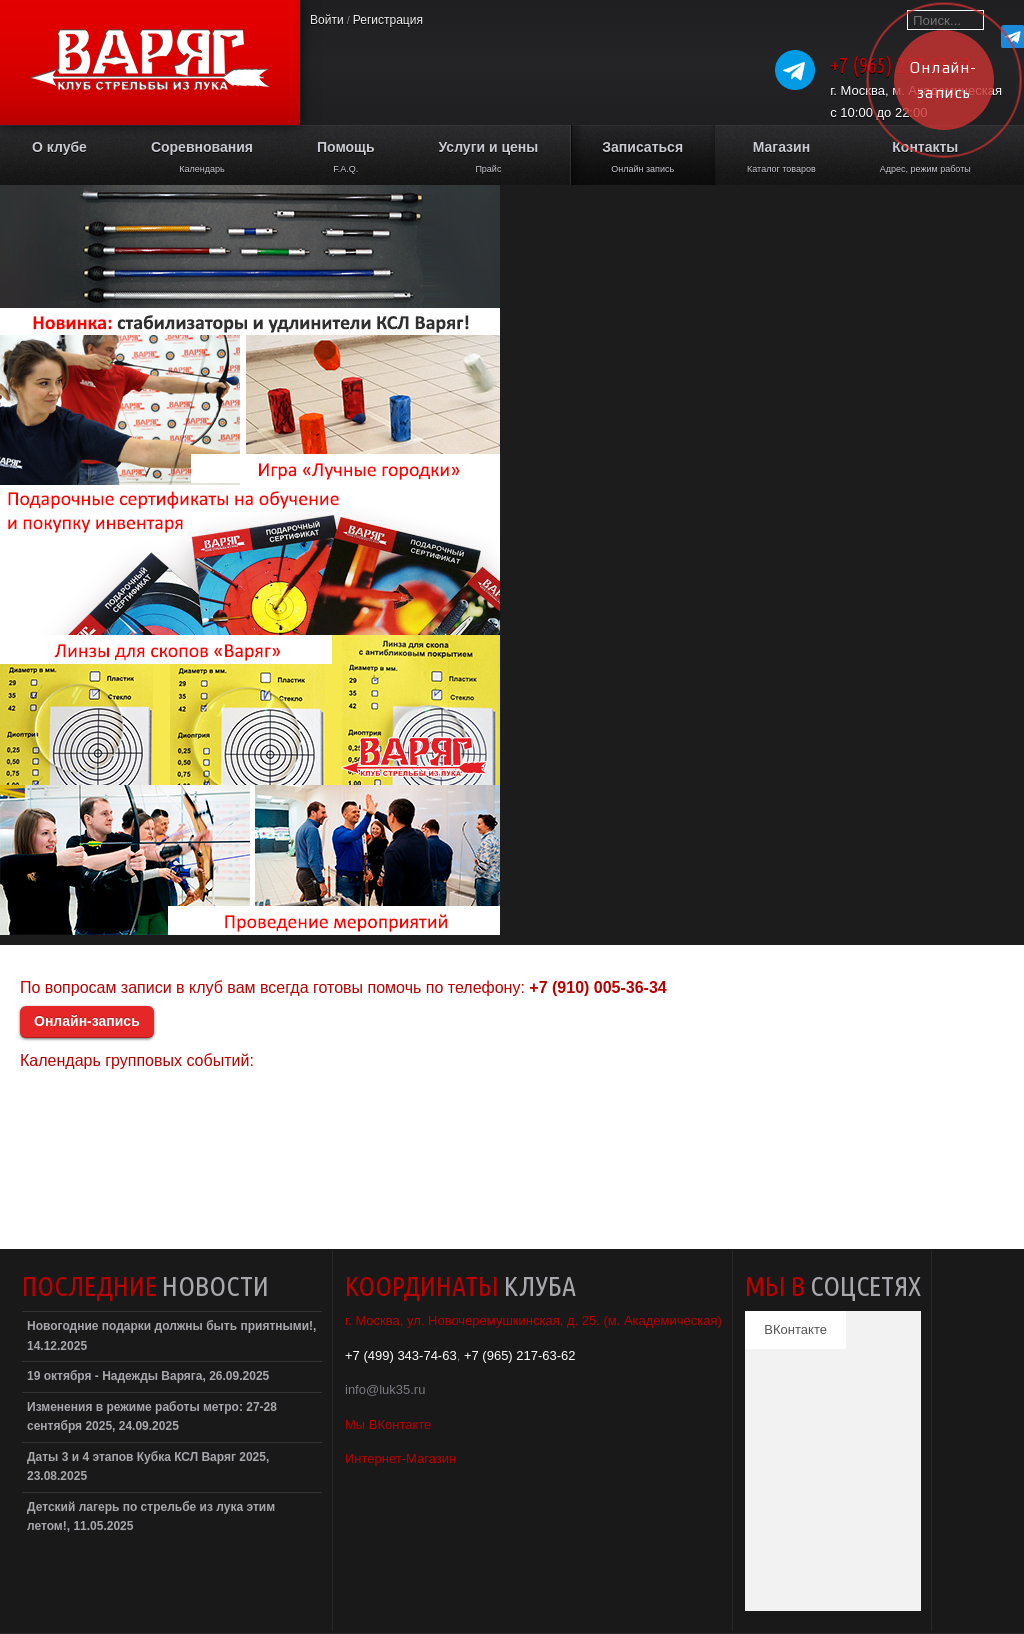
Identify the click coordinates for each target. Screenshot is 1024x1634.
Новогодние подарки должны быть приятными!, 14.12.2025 (171, 1336)
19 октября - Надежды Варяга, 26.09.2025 (148, 1376)
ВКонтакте (795, 1329)
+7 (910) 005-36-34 (597, 987)
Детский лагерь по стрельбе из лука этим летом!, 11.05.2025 (151, 1517)
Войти (327, 20)
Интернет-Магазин (400, 1458)
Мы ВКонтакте (388, 1424)
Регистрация (388, 20)
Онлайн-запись (87, 1021)
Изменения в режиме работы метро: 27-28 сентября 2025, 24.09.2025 (152, 1417)
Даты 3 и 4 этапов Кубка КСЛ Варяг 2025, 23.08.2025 (148, 1467)
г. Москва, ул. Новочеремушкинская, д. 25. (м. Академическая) (533, 1320)
